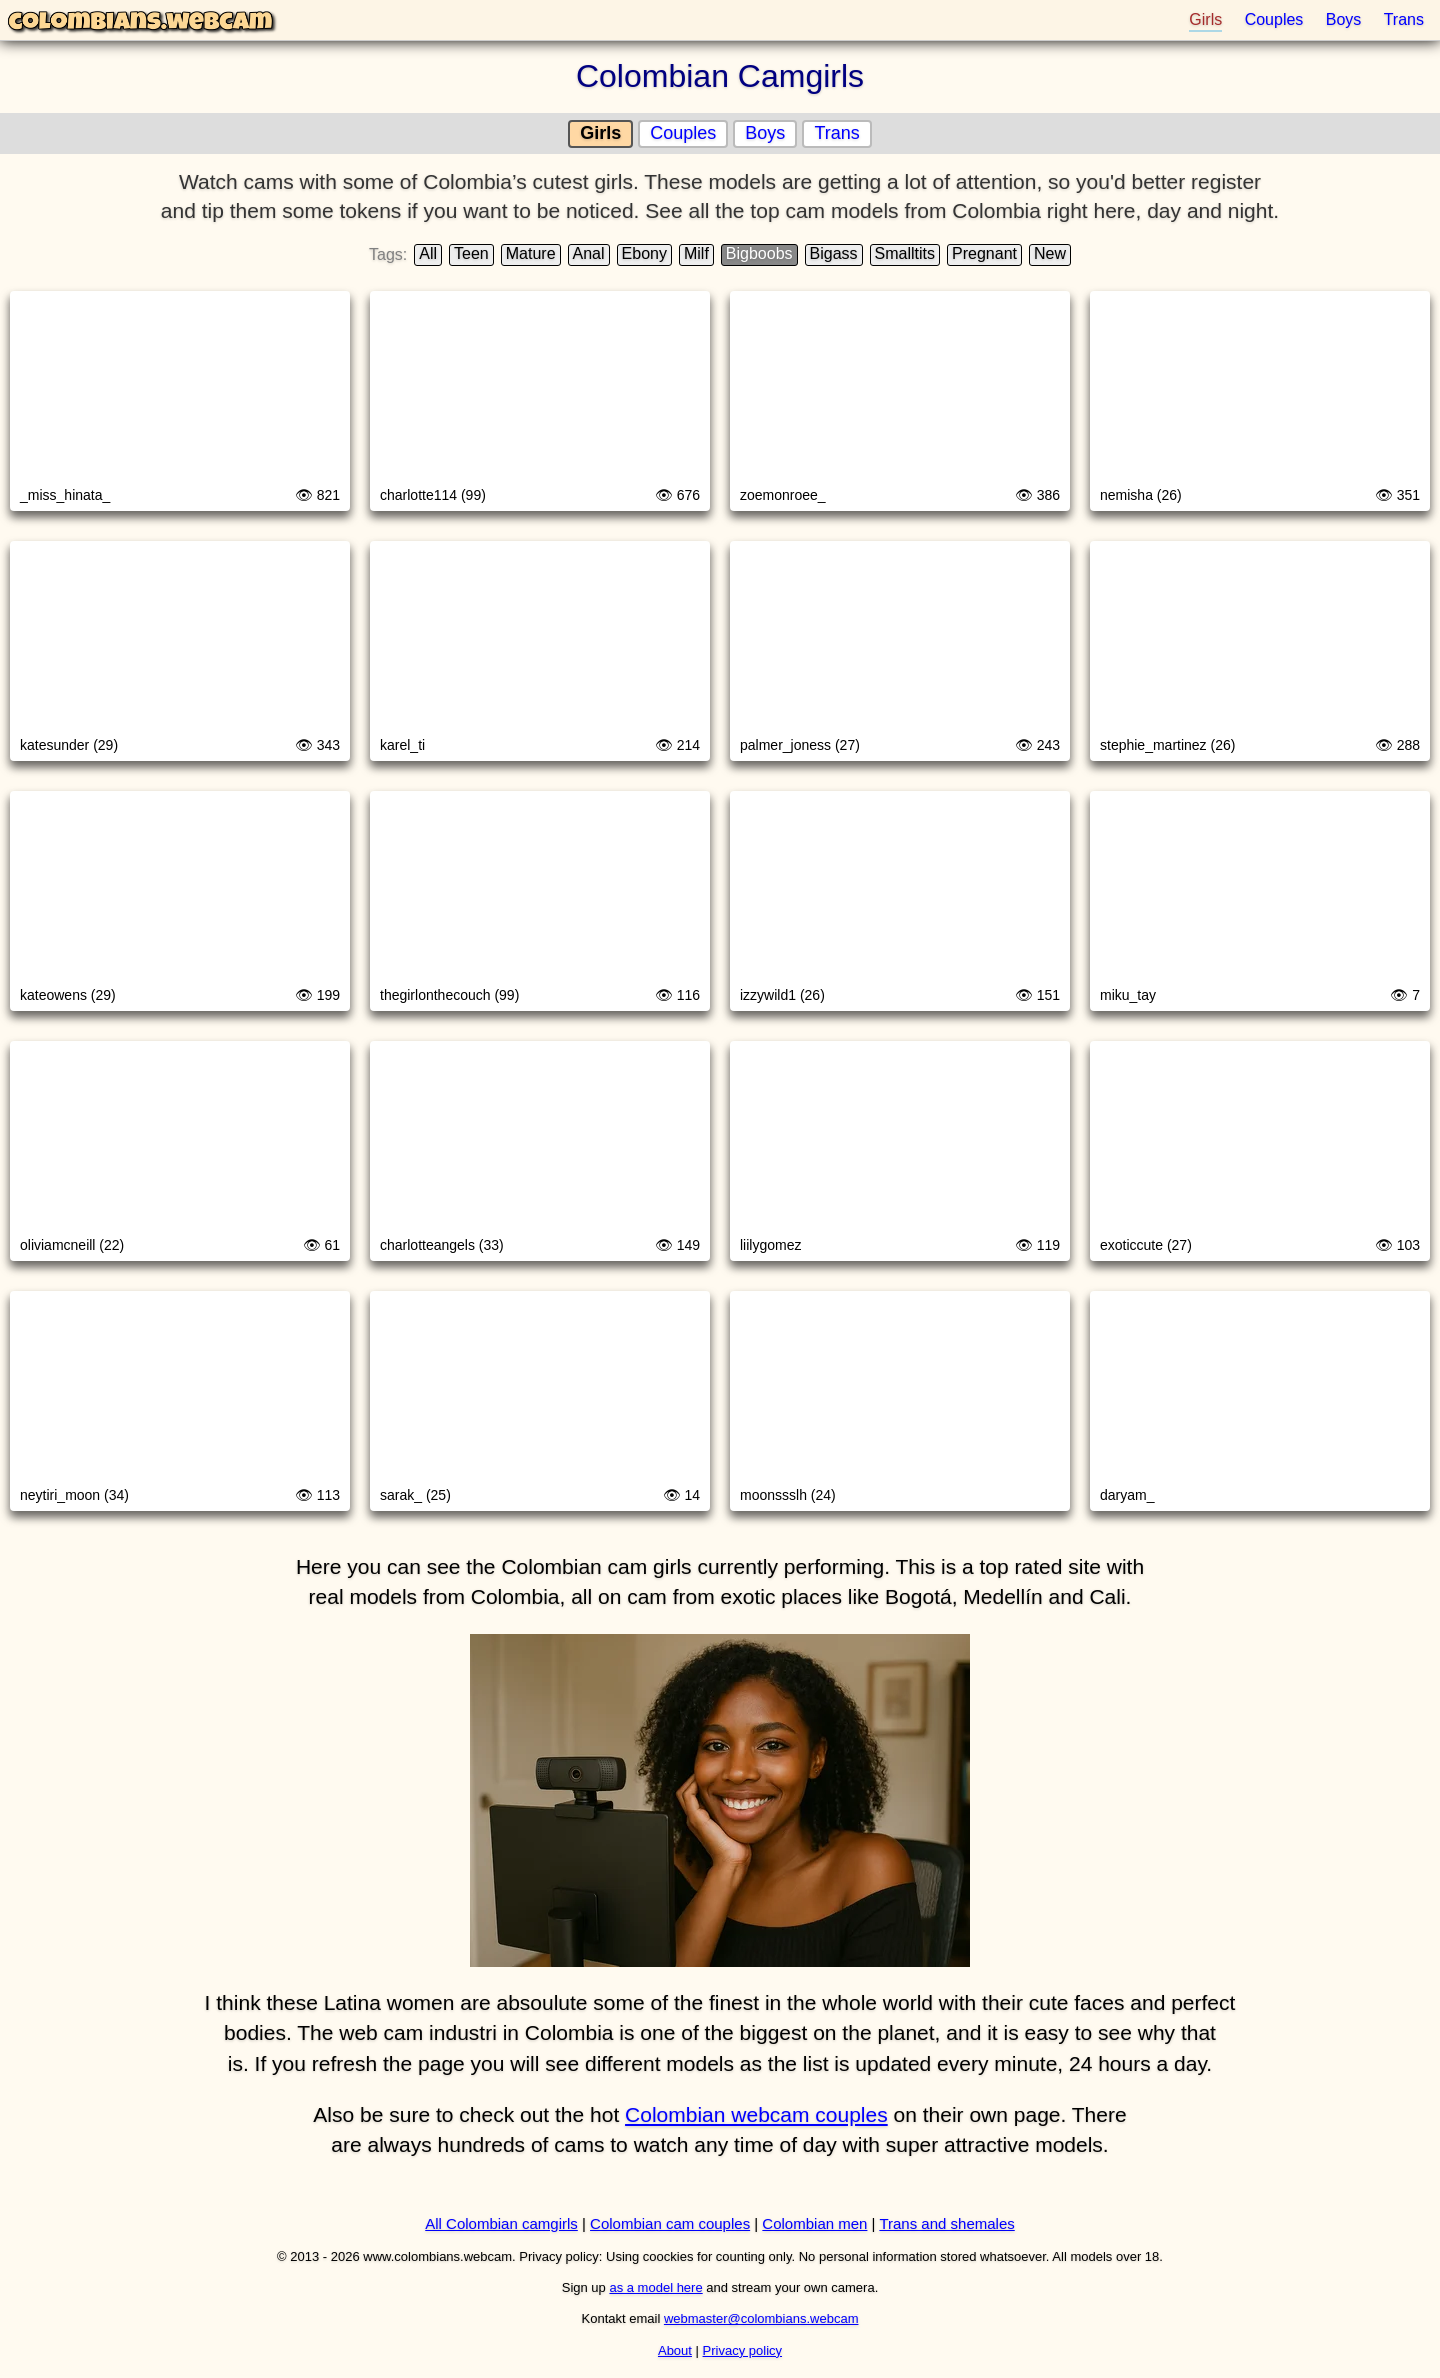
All (428, 253)
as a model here (655, 2287)
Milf (696, 253)
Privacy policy (742, 2350)
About (675, 2350)
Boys (1344, 19)
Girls (1205, 19)
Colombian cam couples (670, 2223)
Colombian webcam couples (756, 2114)
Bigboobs (759, 253)
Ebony (644, 253)
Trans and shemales (946, 2223)
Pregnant (984, 253)
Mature (531, 253)
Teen (471, 253)
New (1050, 253)
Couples (1274, 19)
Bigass (834, 253)
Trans (1404, 19)
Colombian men (814, 2223)
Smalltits (905, 253)
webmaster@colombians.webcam (761, 2318)
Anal (589, 253)
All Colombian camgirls (501, 2223)
